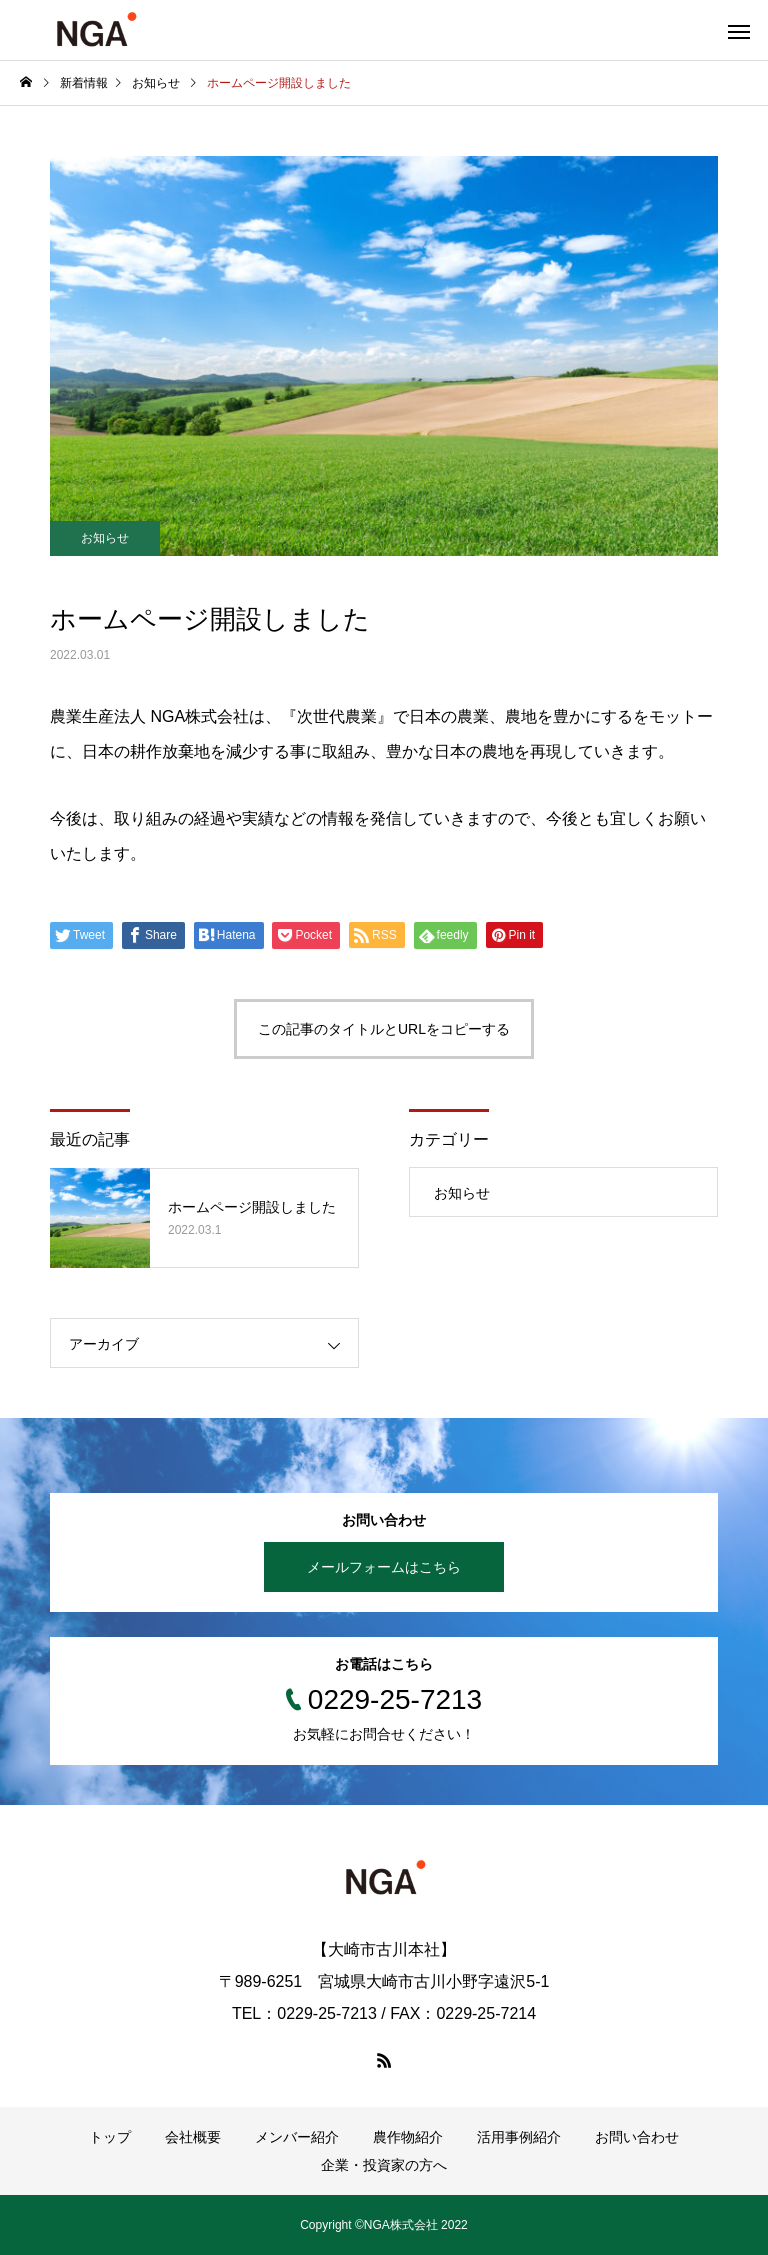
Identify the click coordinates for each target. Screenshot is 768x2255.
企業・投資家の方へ (384, 2165)
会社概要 (193, 2137)
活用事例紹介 (519, 2137)
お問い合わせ (637, 2137)
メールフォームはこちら (384, 1567)
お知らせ (105, 538)
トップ (110, 2137)
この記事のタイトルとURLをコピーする (384, 1029)
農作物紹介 (408, 2137)
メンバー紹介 (297, 2137)
